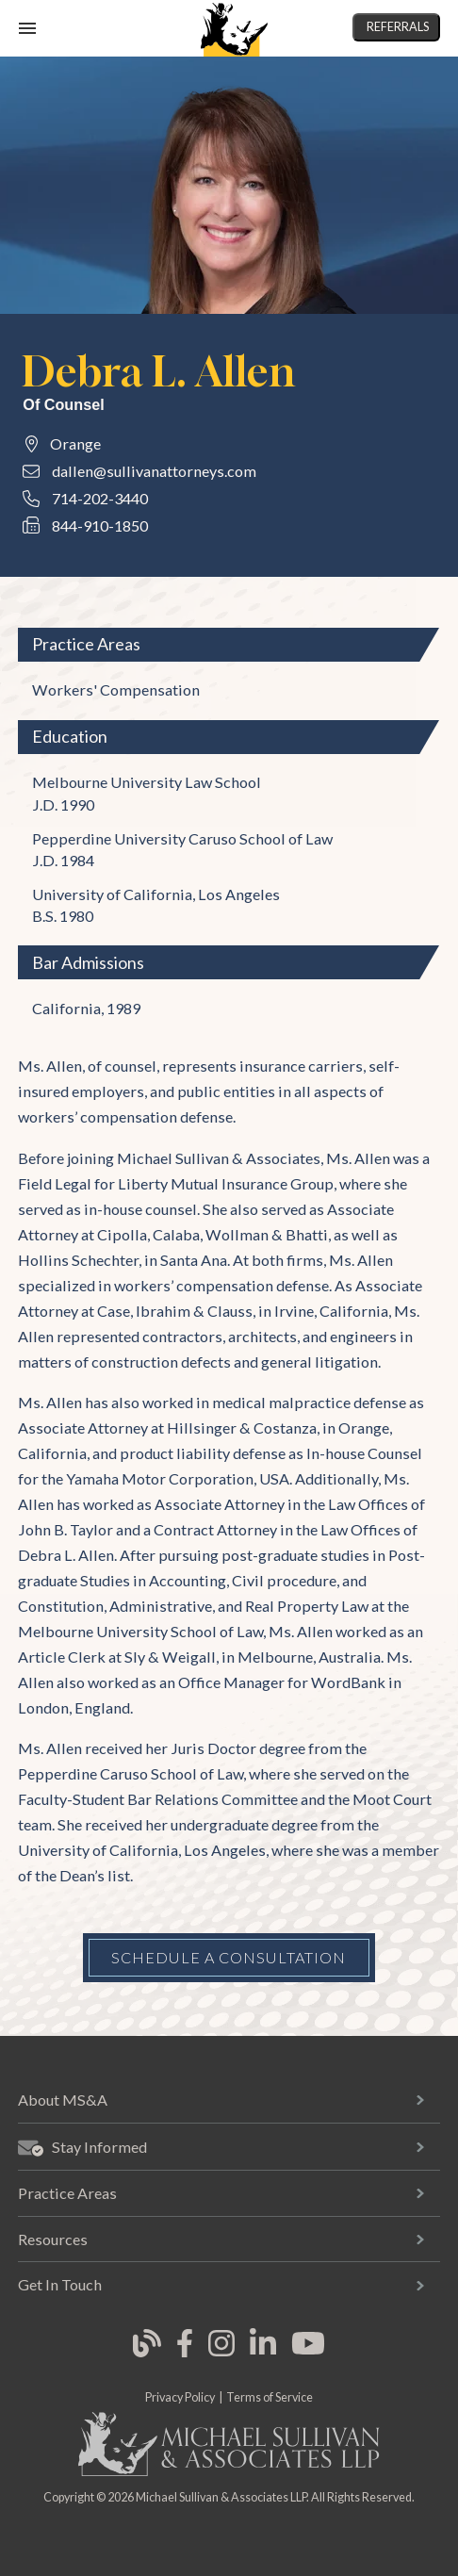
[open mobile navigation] (27, 28)
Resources (53, 2239)
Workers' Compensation (116, 689)
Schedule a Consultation (228, 1957)
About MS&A (62, 2099)
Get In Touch (60, 2284)
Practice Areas (67, 2193)
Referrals (398, 27)
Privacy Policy (180, 2397)
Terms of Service (269, 2397)
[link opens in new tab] (147, 2354)
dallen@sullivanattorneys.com (154, 471)
